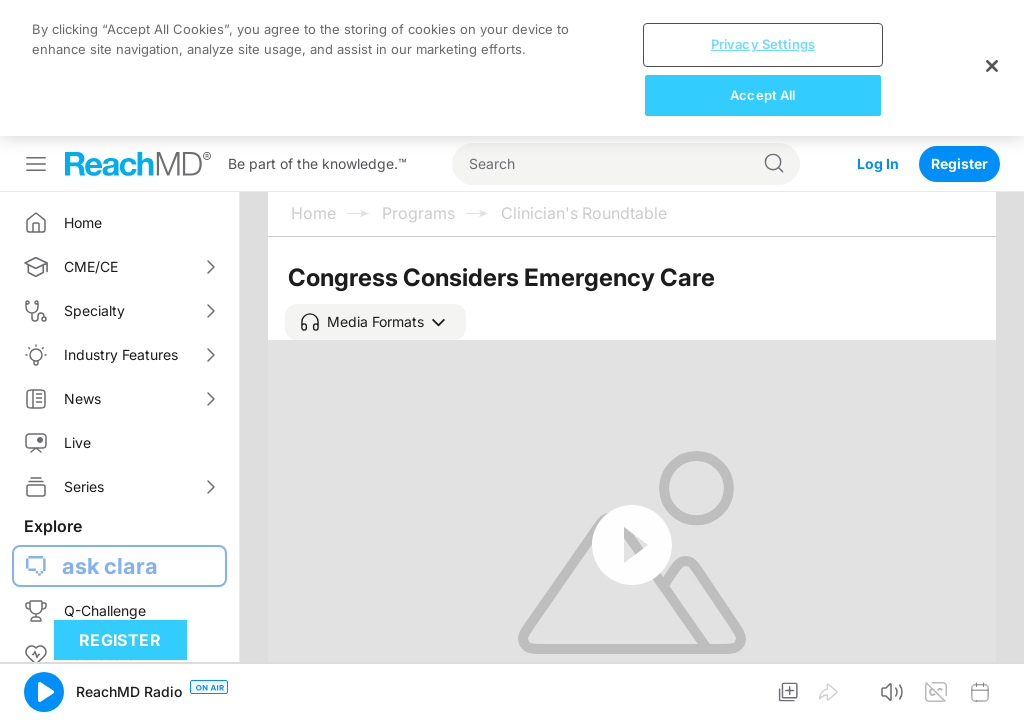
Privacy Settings (763, 44)
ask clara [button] (110, 566)
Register (959, 163)
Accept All (762, 95)
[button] (375, 322)
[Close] (992, 66)
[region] (512, 68)
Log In (878, 163)
